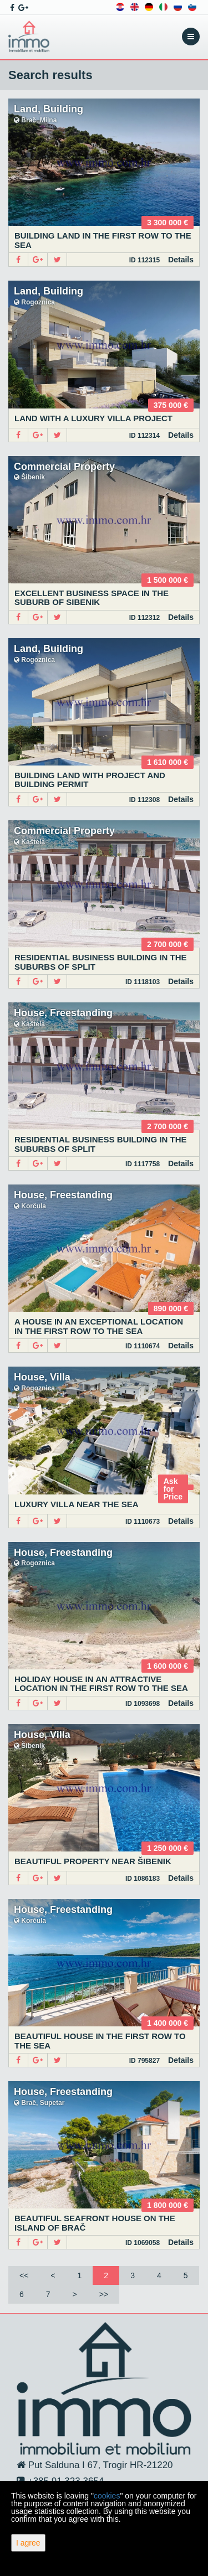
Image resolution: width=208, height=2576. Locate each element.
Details (181, 259)
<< (23, 2275)
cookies (107, 2495)
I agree (28, 2542)
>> (103, 2294)
